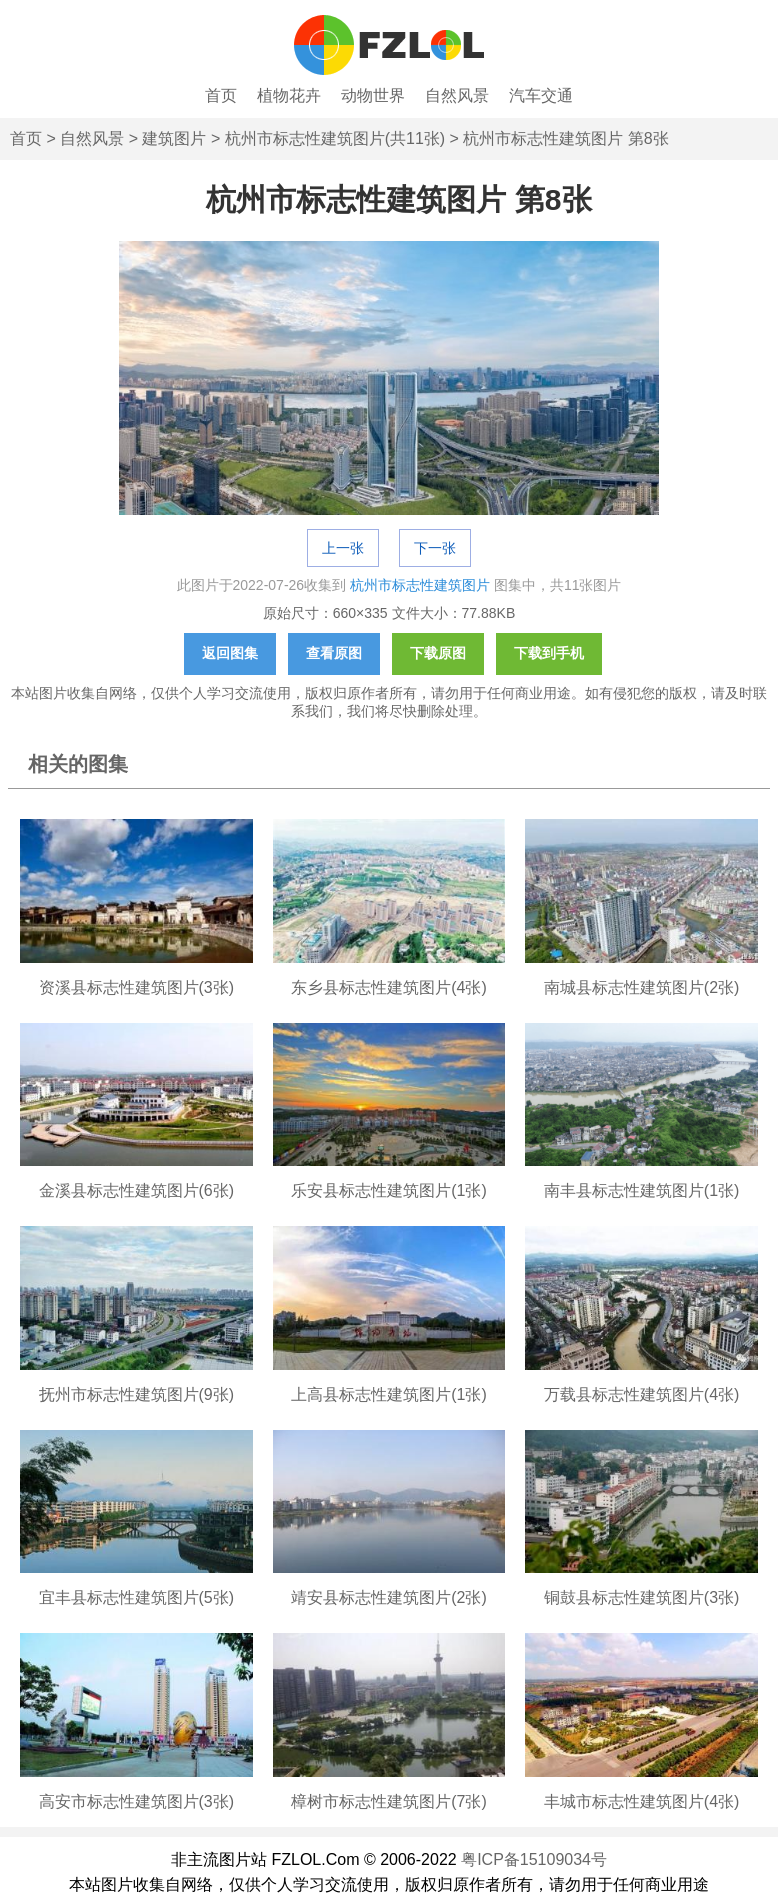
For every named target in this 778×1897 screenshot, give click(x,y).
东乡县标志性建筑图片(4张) (389, 987)
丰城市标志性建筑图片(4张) (642, 1801)
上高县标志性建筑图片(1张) (389, 1394)
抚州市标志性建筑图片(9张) (137, 1394)
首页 (221, 95)
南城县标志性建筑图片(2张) (642, 987)
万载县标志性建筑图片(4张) (642, 1394)
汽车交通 (541, 95)
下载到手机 (549, 653)
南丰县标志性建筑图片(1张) (642, 1190)
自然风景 (457, 95)
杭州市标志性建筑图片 (420, 585)
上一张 (343, 548)
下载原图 (438, 653)
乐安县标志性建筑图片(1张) (389, 1190)
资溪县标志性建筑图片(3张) (137, 987)
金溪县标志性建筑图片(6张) (137, 1190)
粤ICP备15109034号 (534, 1859)
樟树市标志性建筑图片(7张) (389, 1801)
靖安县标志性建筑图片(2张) (389, 1597)
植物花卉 (289, 95)
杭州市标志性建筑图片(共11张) (335, 138)
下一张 (435, 548)
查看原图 (334, 653)
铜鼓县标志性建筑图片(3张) (642, 1597)
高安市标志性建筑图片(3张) (137, 1801)
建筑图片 (174, 138)
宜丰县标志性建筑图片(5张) (137, 1597)
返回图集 (230, 653)
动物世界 (373, 95)
